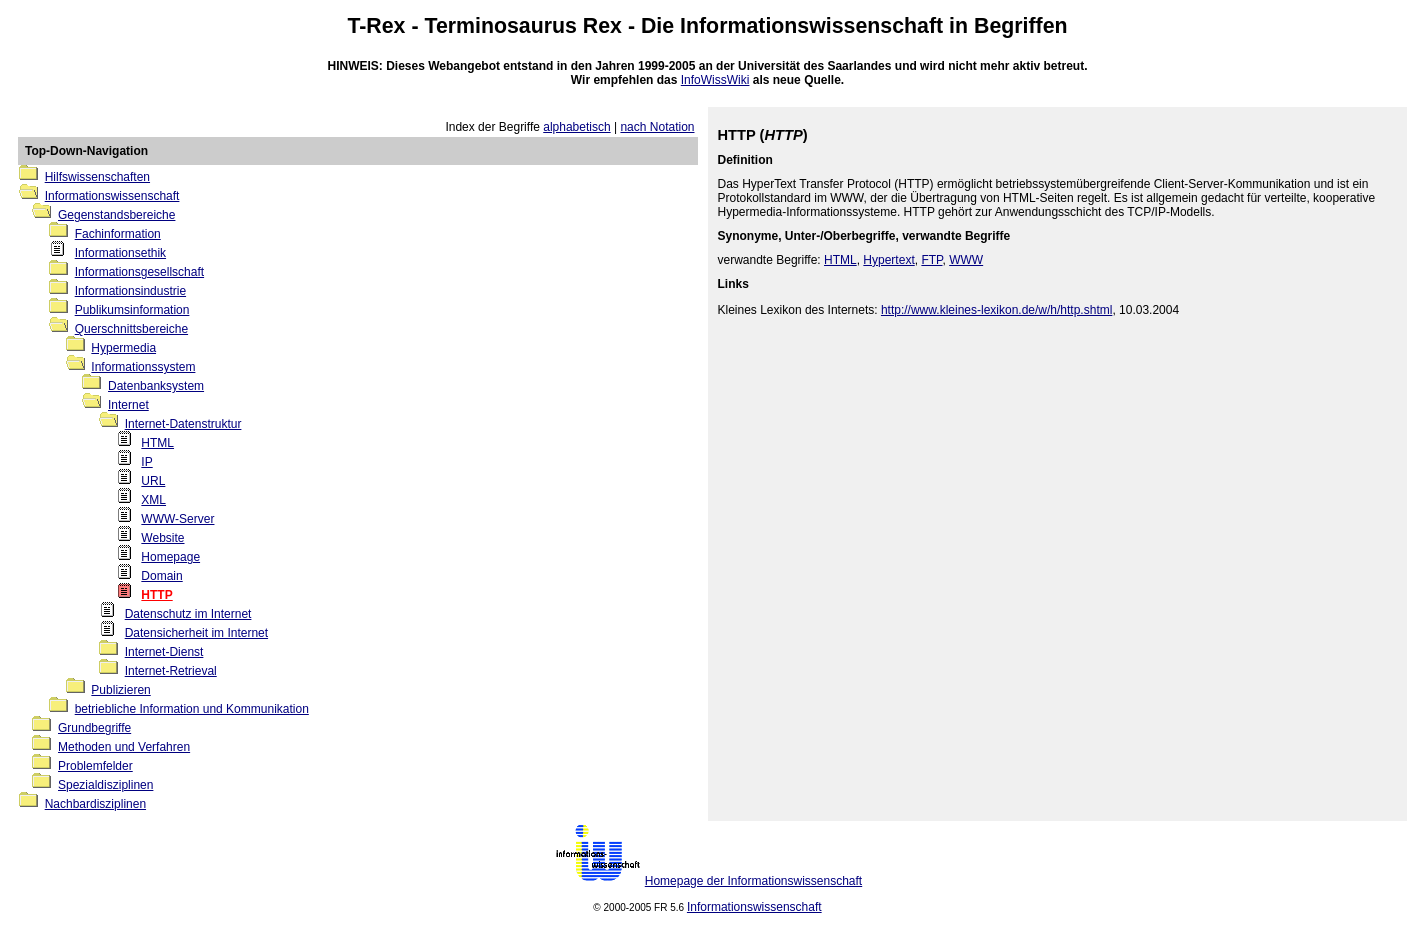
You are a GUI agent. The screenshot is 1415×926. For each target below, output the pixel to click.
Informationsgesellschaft (139, 272)
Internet (128, 405)
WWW (966, 260)
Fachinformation (118, 234)
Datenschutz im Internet (188, 614)
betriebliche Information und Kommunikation (192, 709)
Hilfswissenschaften (97, 177)
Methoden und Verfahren (124, 747)
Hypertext (888, 260)
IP (146, 462)
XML (153, 500)
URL (153, 481)
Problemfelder (95, 766)
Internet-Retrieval (171, 671)
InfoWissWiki (715, 80)
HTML (157, 443)
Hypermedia (123, 348)
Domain (161, 576)
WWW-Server (177, 519)
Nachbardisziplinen (95, 804)
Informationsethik (120, 253)
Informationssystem (143, 367)
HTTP (156, 595)
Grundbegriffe (94, 728)
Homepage (170, 557)
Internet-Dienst (164, 652)
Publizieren (120, 690)
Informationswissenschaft (811, 26)
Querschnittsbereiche (131, 329)
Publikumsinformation (132, 310)
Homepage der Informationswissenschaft (753, 881)
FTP (931, 260)
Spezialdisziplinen (105, 785)
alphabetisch (576, 127)
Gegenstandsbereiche (116, 215)
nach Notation (657, 127)
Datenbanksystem (156, 386)
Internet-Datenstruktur (183, 424)
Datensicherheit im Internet (196, 633)
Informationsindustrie (130, 291)
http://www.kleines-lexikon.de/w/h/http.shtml (996, 310)
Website (162, 538)
